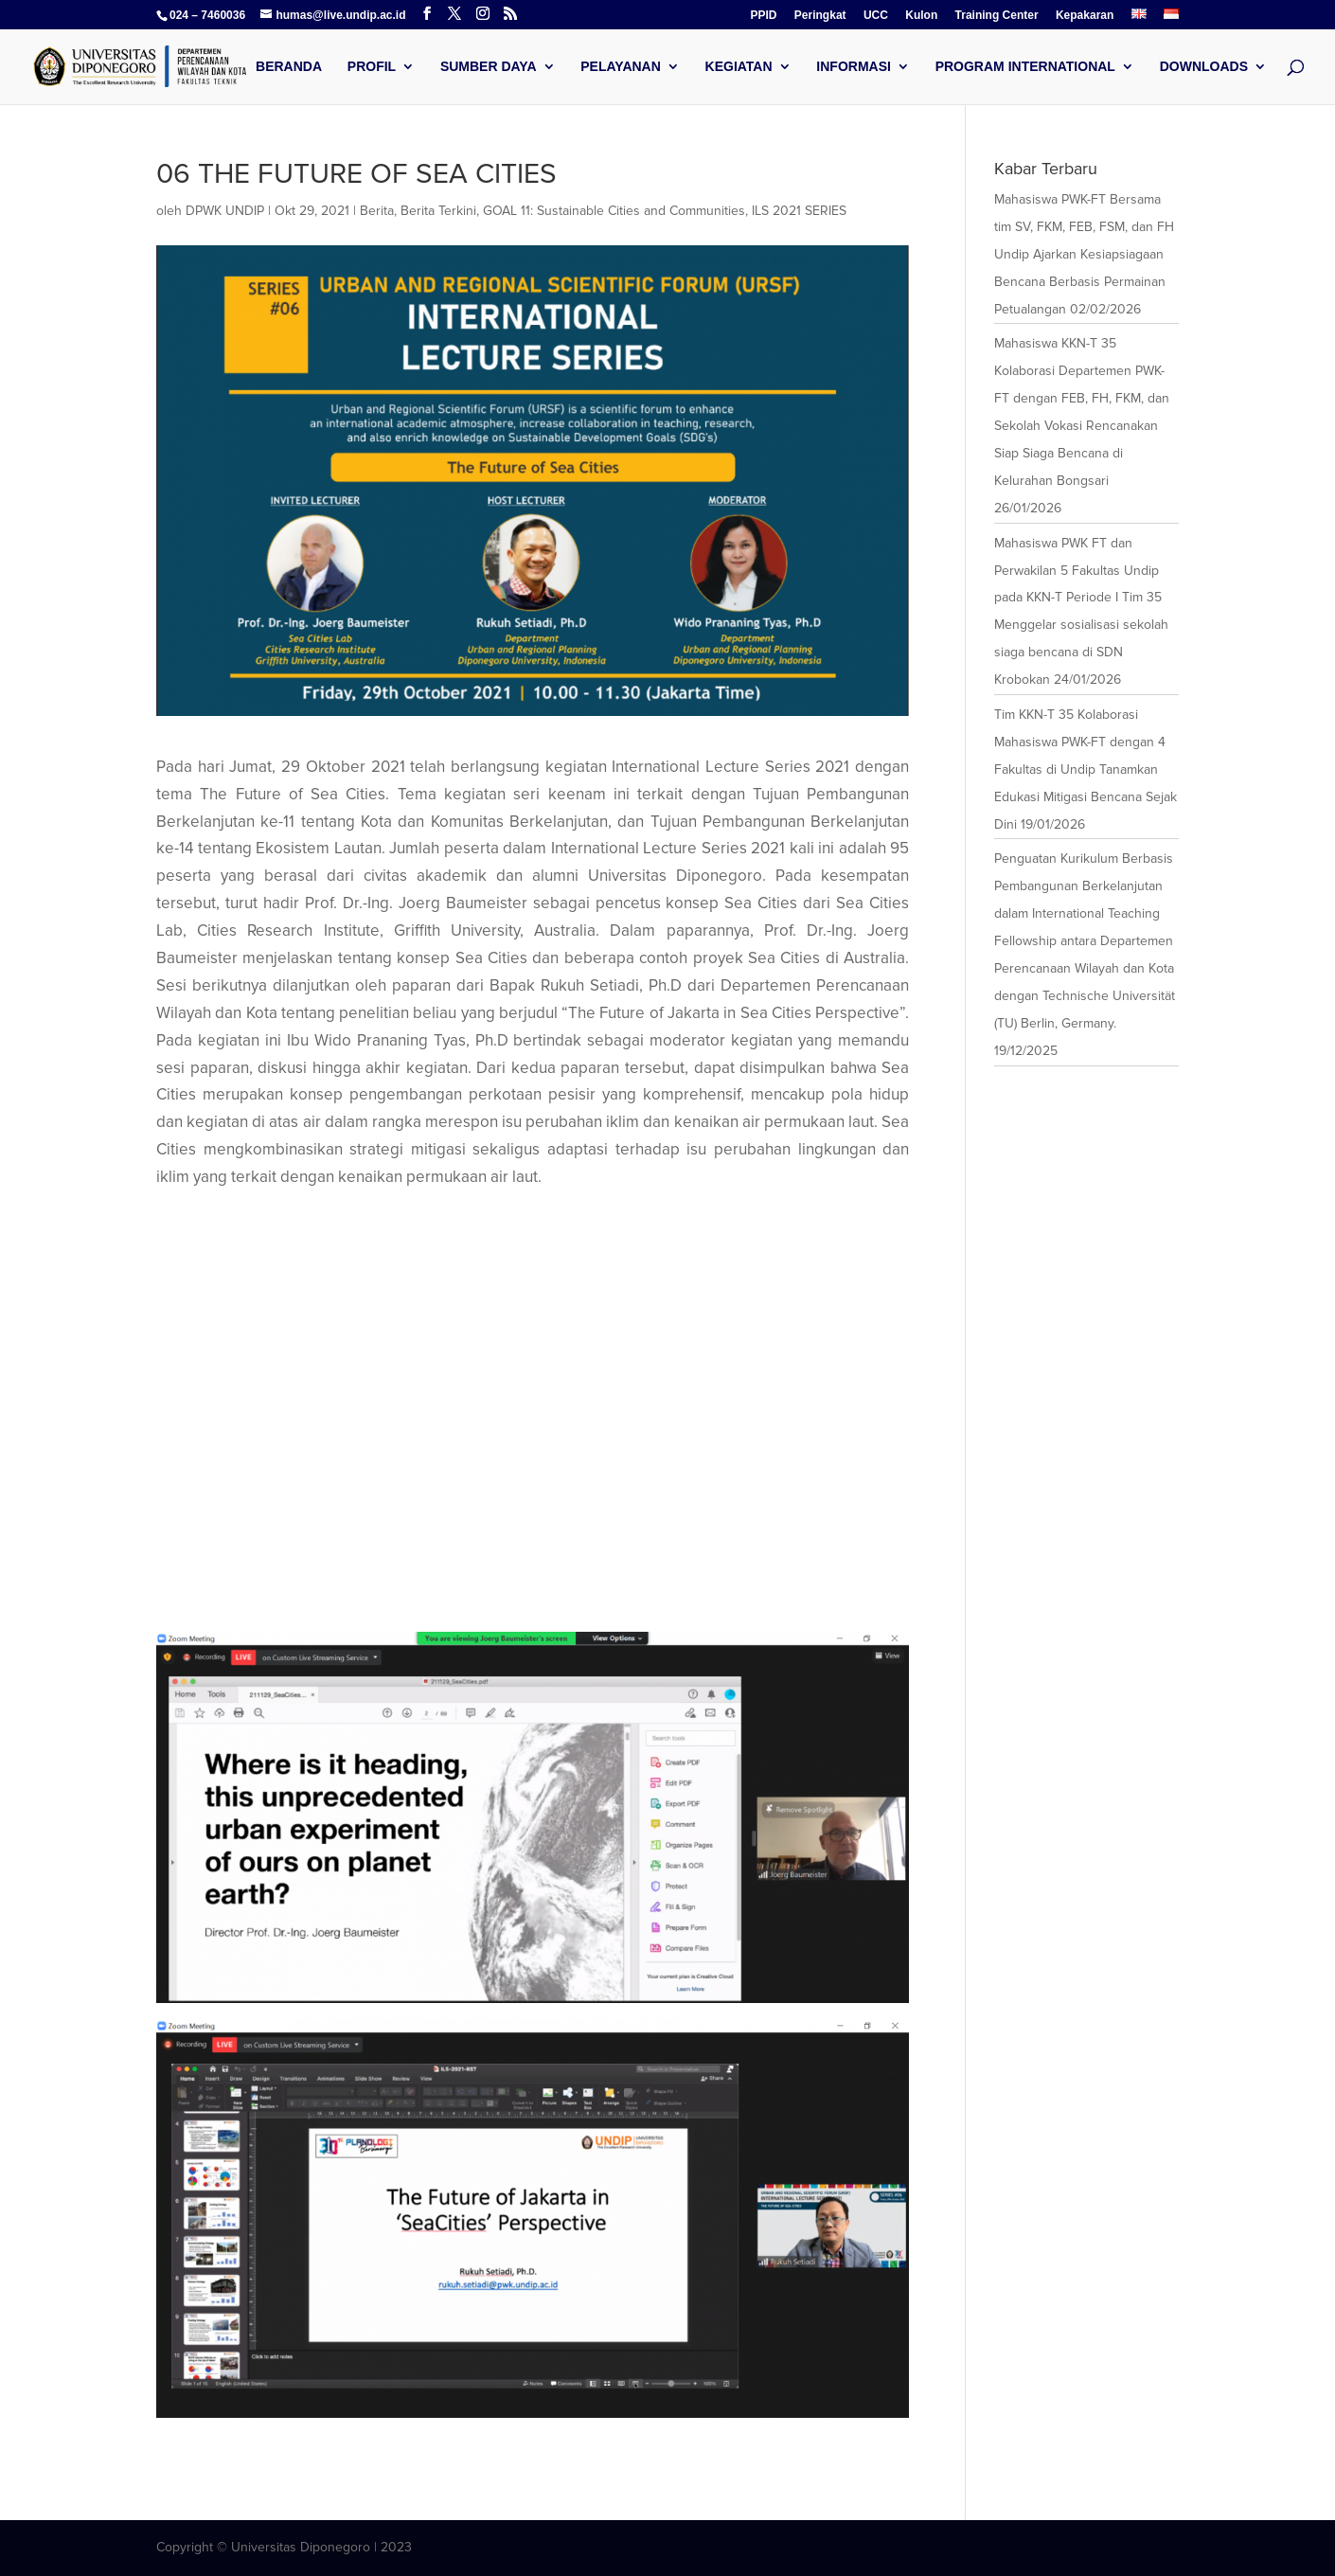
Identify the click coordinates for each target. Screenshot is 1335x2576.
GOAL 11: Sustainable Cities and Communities (614, 211)
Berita (377, 211)
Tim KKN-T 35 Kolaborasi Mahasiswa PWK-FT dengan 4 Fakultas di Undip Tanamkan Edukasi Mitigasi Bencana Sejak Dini (1085, 769)
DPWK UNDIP (225, 211)
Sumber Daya (488, 67)
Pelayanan (620, 67)
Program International (1025, 67)
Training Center (997, 15)
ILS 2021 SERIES (799, 211)
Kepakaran (1084, 15)
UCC (875, 15)
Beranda (289, 67)
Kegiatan (739, 67)
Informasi (853, 67)
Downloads (1204, 67)
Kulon (921, 15)
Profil (371, 67)
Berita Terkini (438, 211)
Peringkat (820, 15)
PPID (764, 15)
